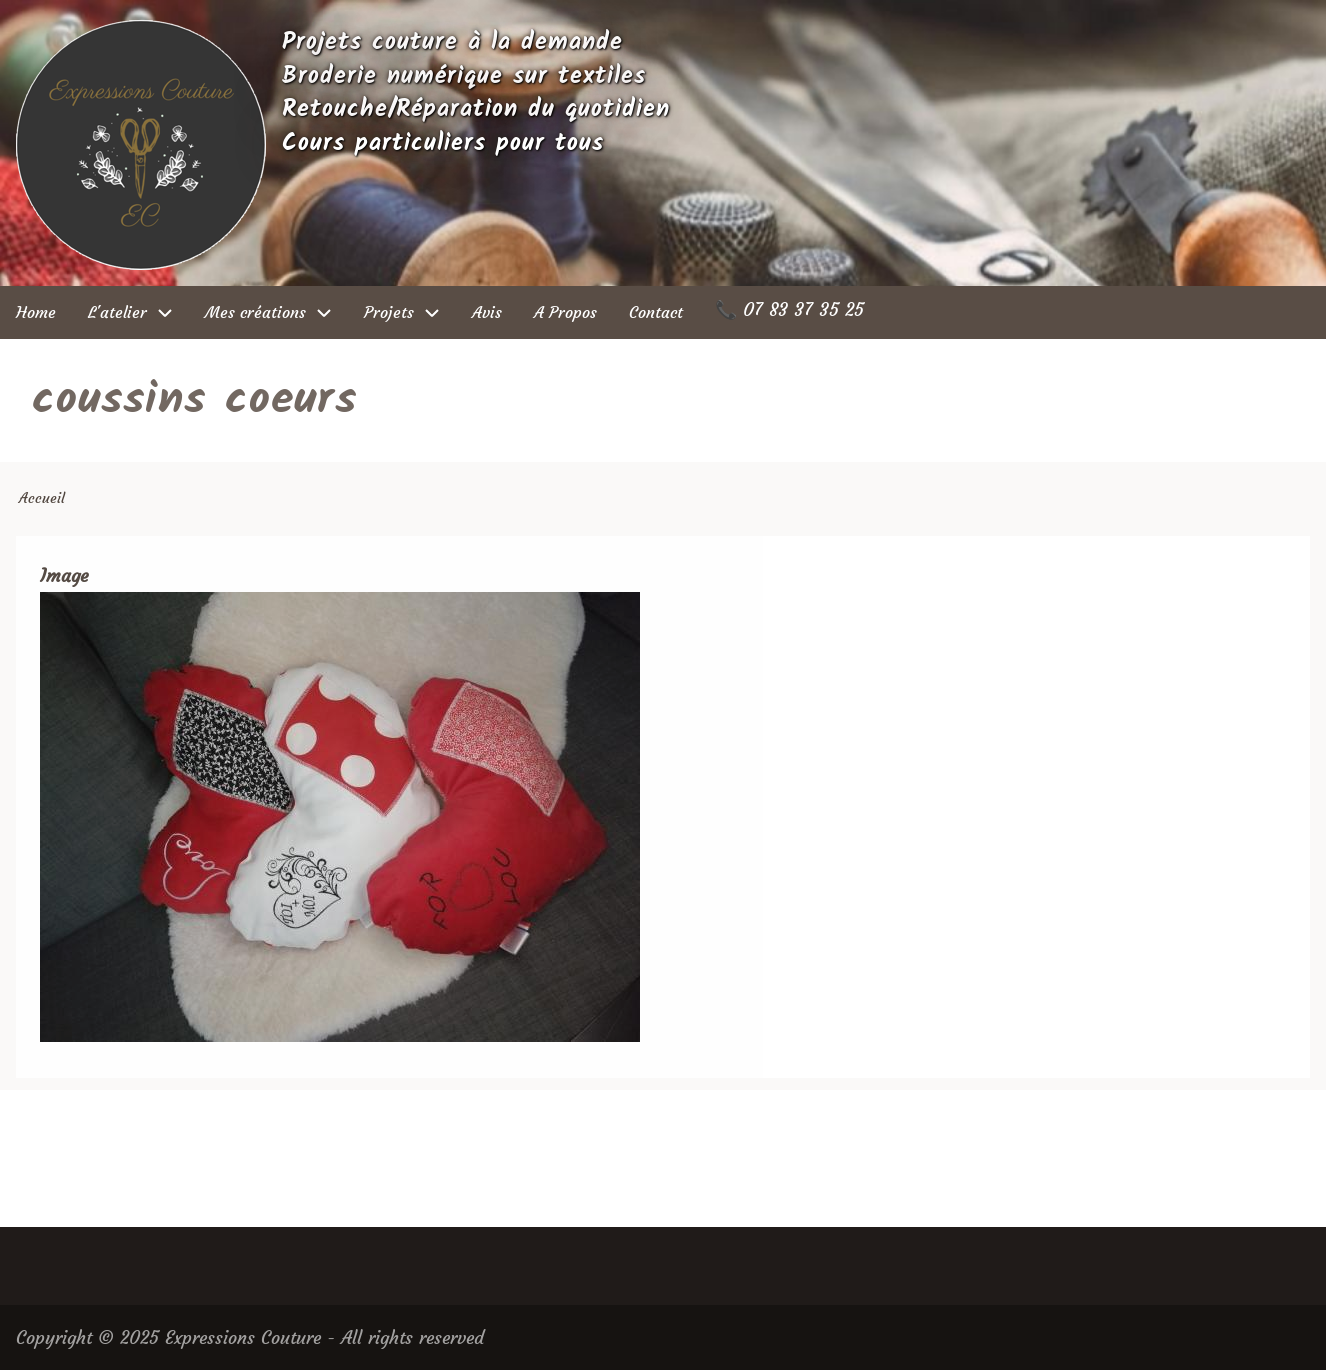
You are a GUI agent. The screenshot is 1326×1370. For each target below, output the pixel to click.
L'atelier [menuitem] (138, 312)
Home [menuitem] (36, 312)
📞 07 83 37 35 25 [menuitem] (789, 309)
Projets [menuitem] (410, 312)
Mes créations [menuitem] (276, 312)
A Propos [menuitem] (565, 312)
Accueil (42, 498)
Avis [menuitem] (487, 312)
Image (64, 575)
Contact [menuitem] (656, 312)
